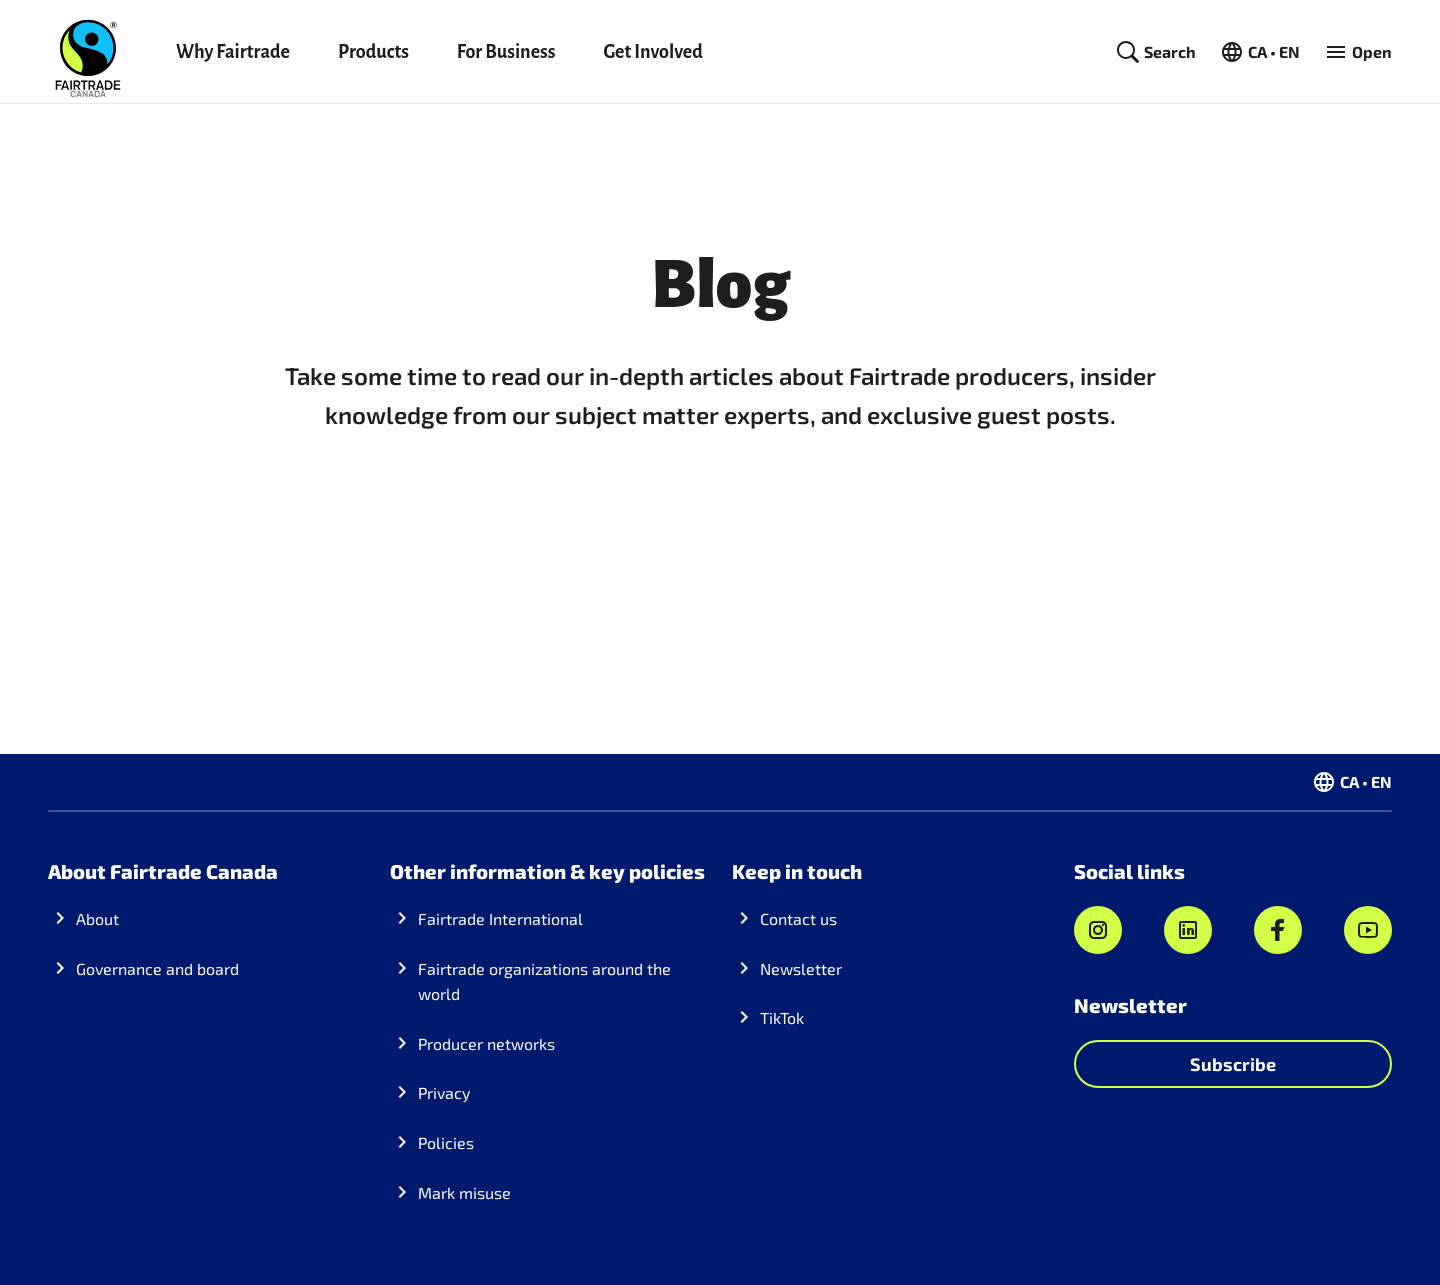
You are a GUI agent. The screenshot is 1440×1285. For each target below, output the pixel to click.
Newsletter (801, 968)
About (97, 918)
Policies (446, 1142)
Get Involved (652, 52)
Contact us (798, 918)
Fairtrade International (500, 918)
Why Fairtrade (233, 52)
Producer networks (486, 1043)
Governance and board (157, 968)
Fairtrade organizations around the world (544, 981)
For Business (506, 52)
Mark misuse (464, 1192)
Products (373, 52)
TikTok (782, 1017)
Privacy (444, 1092)
